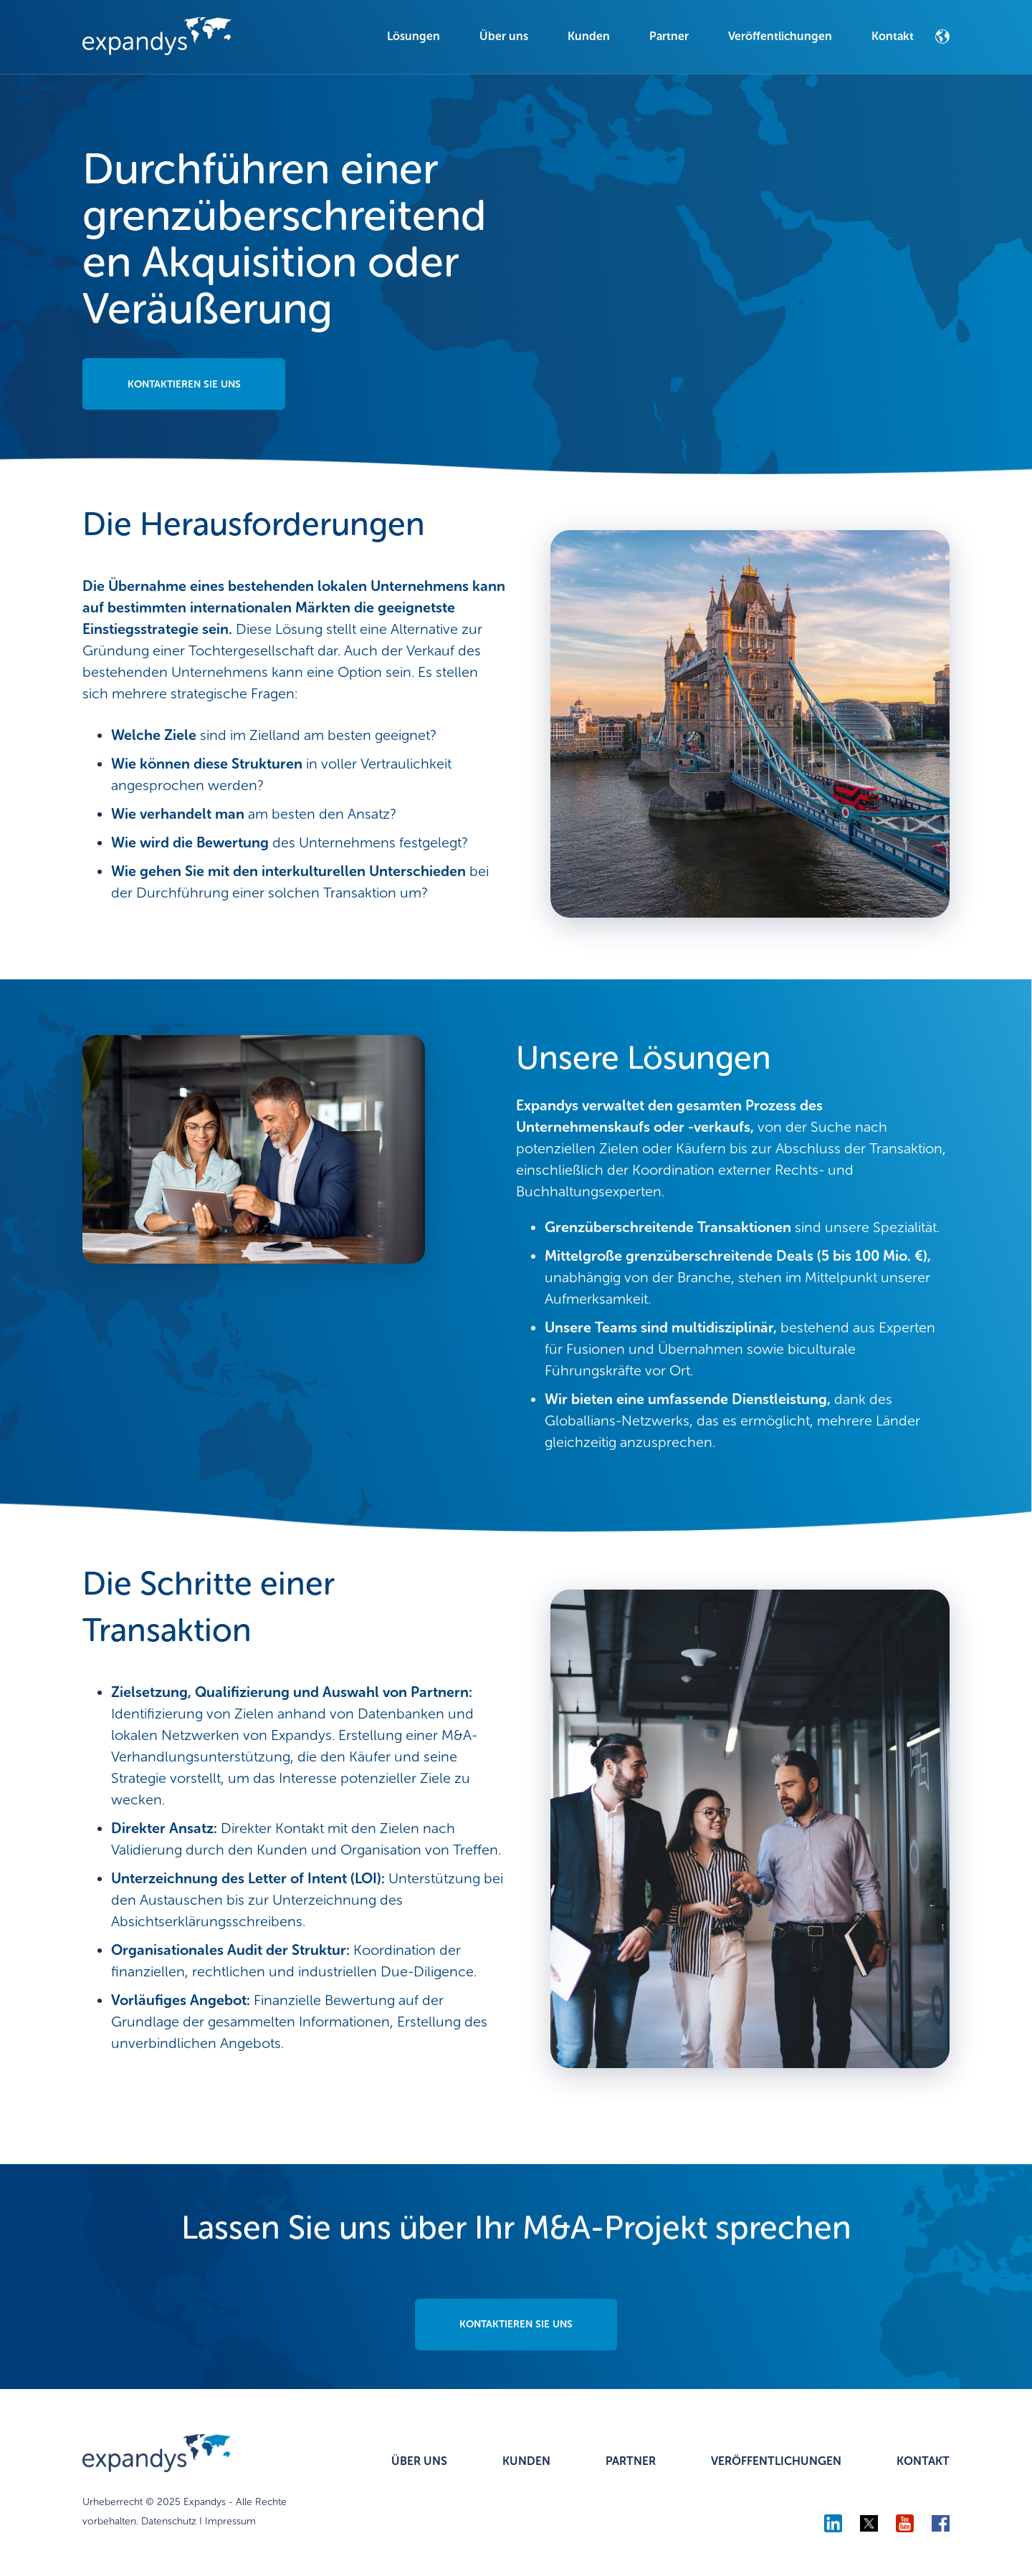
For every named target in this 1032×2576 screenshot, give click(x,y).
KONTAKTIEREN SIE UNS (185, 384)
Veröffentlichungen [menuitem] (780, 36)
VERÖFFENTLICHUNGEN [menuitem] (776, 2462)
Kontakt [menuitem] (892, 36)
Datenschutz (168, 2522)
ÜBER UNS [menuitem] (419, 2462)
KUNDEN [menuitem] (526, 2462)
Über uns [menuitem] (503, 36)
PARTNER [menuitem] (631, 2462)
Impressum (230, 2522)
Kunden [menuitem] (589, 36)
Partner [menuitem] (669, 36)
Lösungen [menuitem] (413, 36)
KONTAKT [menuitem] (923, 2462)
